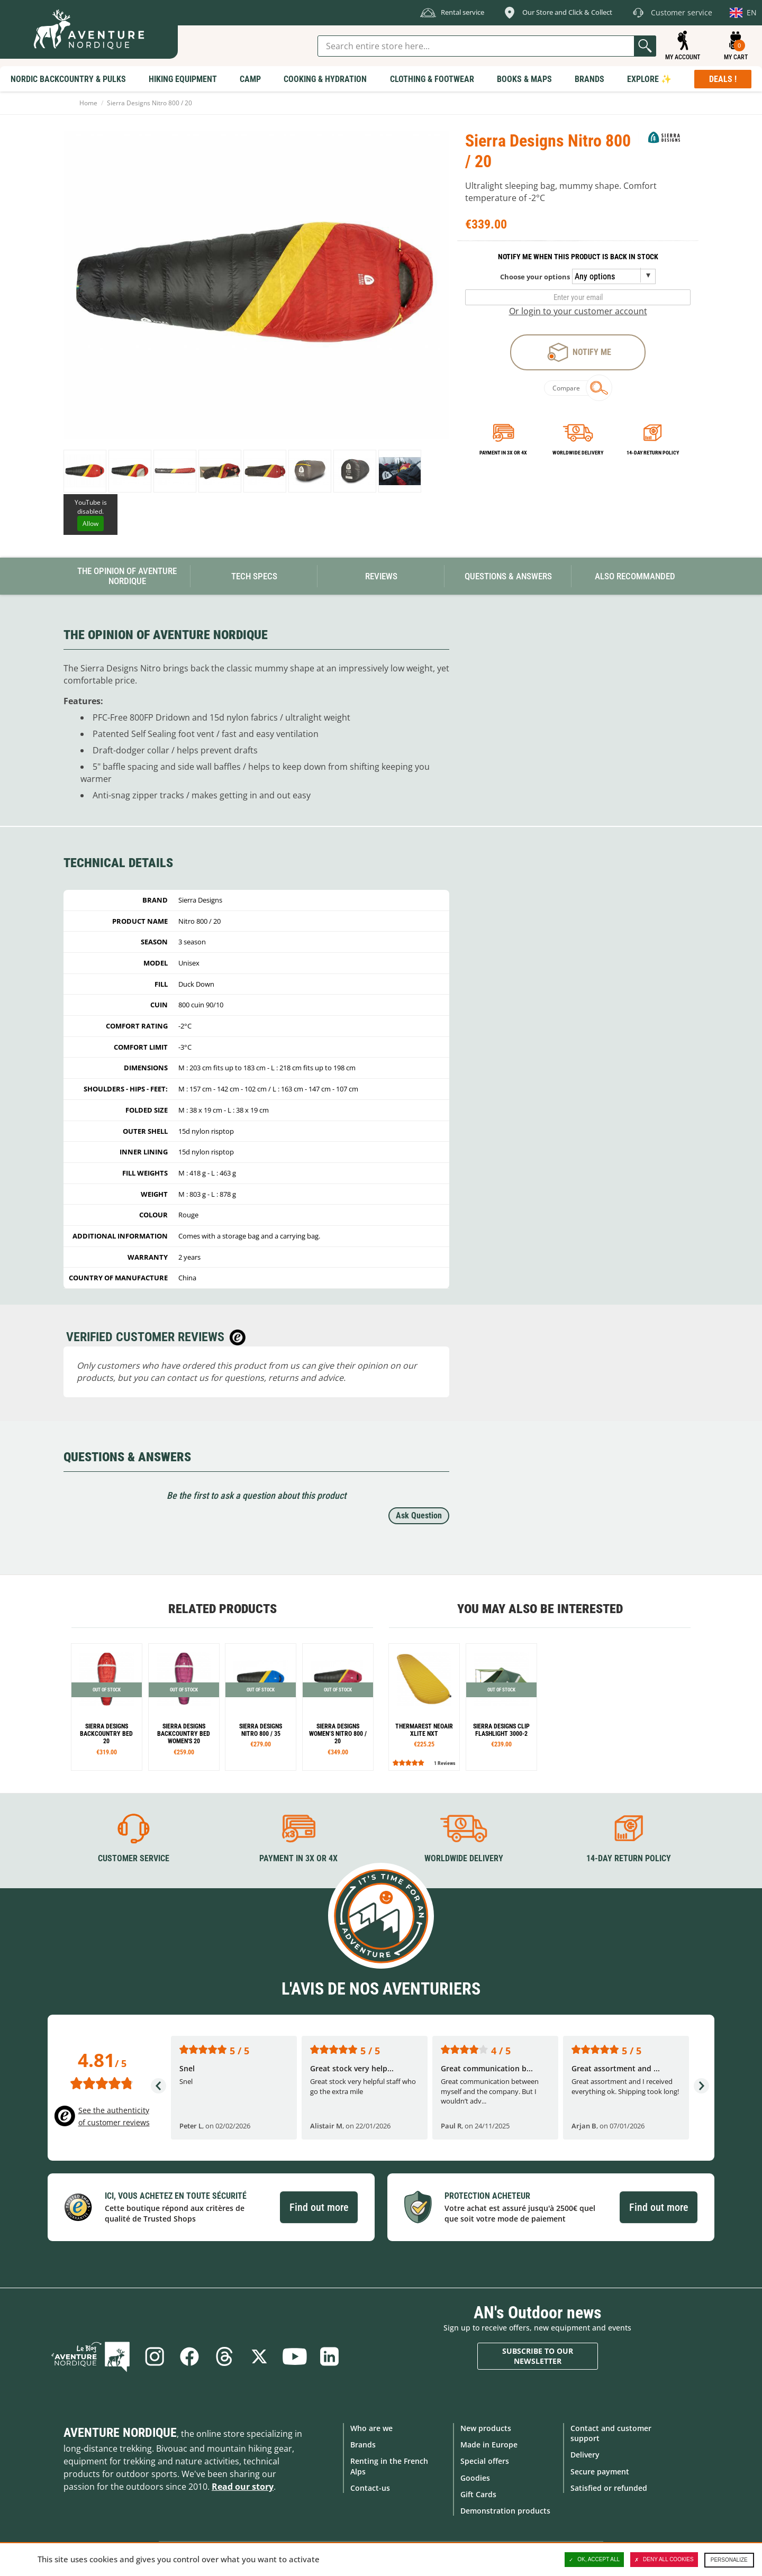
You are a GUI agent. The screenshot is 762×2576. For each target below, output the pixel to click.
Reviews (381, 576)
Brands (363, 2445)
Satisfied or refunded (608, 2488)
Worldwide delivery (577, 453)
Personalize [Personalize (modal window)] (729, 2560)
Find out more (318, 2207)
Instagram (154, 2356)
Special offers (484, 2461)
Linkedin (329, 2356)
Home (88, 102)
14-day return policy (653, 453)
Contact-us (370, 2488)
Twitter (259, 2356)
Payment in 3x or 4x (503, 453)
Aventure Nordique (120, 2432)
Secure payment (599, 2471)
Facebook (189, 2356)
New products (485, 2428)
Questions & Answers (508, 576)
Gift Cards (478, 2494)
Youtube (294, 2356)
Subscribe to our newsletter (537, 2356)
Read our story (243, 2486)
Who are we (371, 2428)
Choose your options (535, 276)
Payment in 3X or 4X (298, 1858)
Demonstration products (505, 2511)
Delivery (585, 2455)
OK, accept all (594, 2559)
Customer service (133, 1858)
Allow (90, 523)
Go (645, 46)
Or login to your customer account (578, 311)
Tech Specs (254, 576)
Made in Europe (489, 2445)
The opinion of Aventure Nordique (127, 576)
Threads (224, 2356)
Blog (90, 2356)
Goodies (475, 2478)
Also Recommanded (635, 576)
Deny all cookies (664, 2559)
